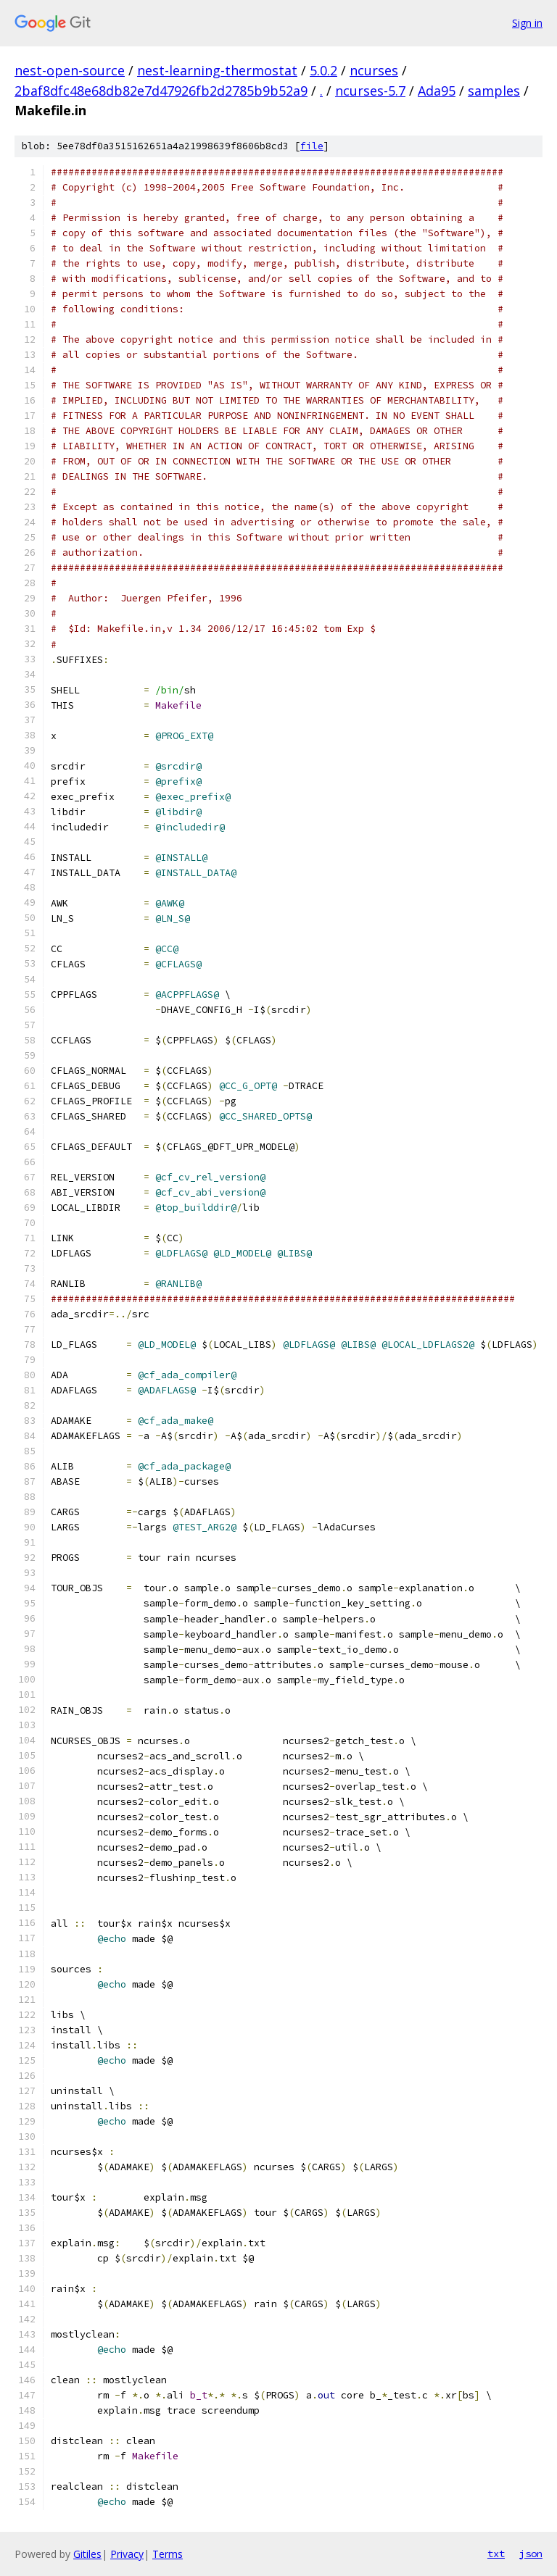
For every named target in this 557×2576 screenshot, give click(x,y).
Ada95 (436, 90)
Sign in (527, 23)
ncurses (374, 70)
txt (496, 2553)
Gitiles (87, 2554)
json (530, 2553)
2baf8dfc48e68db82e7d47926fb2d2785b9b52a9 (161, 90)
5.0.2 (323, 70)
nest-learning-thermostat (217, 70)
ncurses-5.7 (370, 90)
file (311, 146)
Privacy (127, 2554)
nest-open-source (70, 70)
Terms (167, 2554)
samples (494, 90)
